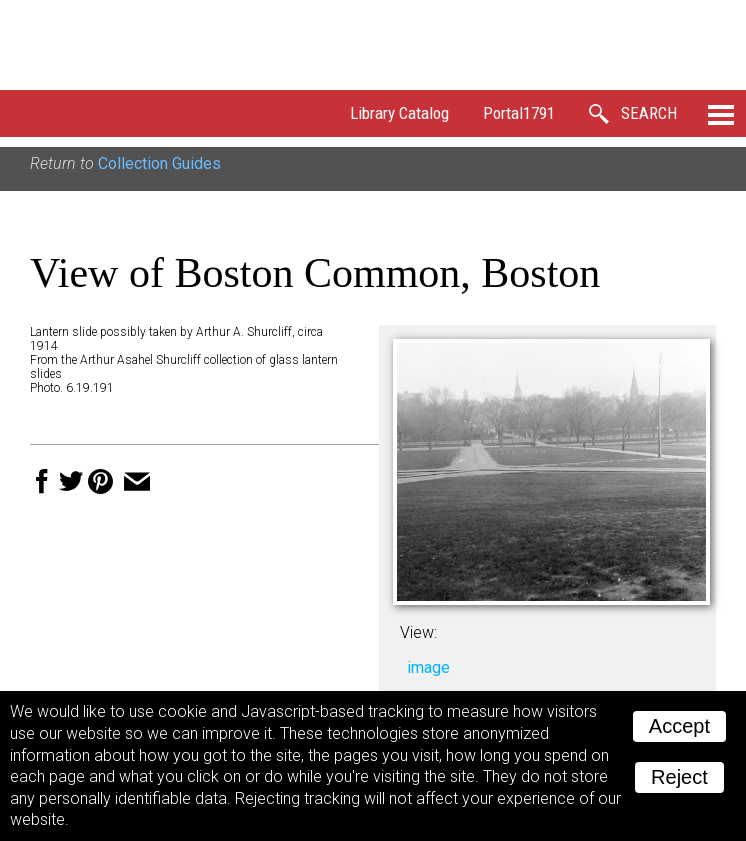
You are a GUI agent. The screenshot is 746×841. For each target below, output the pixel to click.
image (428, 667)
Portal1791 (519, 113)
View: (418, 632)
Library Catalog (399, 113)
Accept (679, 726)
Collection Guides (159, 163)
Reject (679, 777)
